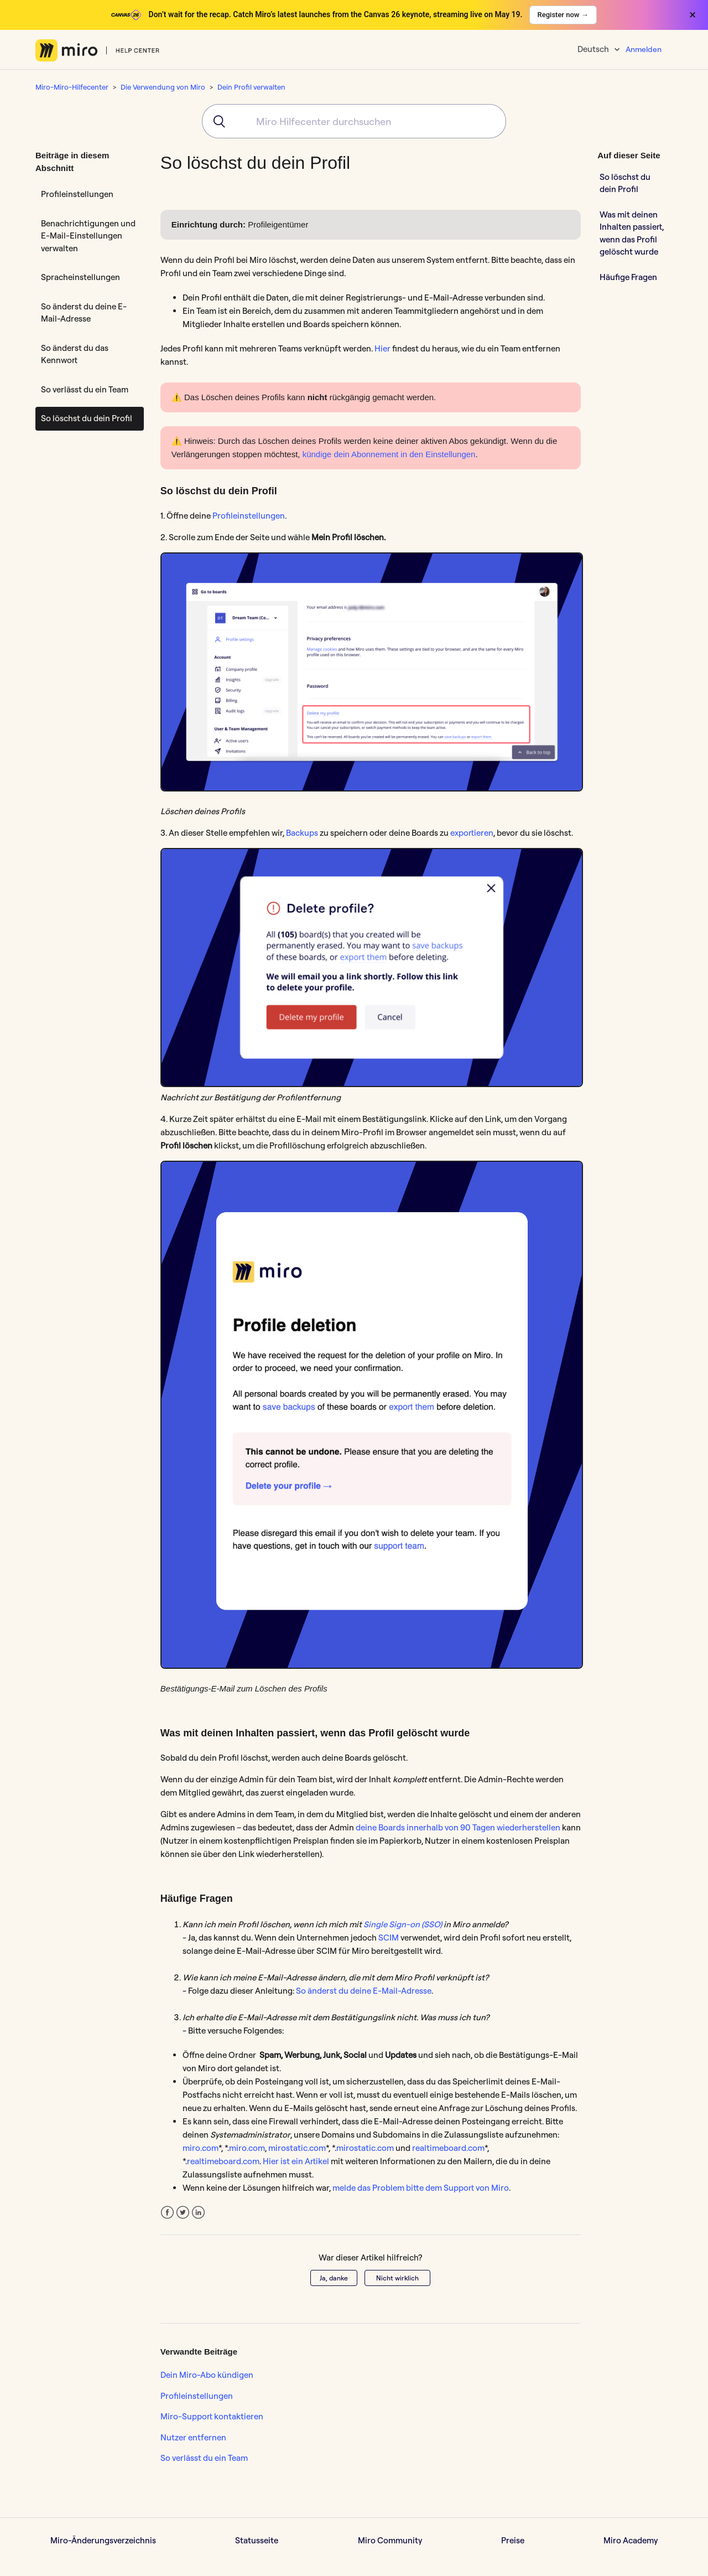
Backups (302, 832)
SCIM (388, 1937)
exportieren (471, 832)
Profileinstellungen (77, 194)
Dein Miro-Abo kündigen (206, 2375)
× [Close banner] (692, 15)
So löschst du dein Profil (86, 418)
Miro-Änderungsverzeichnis (103, 2540)
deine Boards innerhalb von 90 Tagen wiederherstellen (458, 1827)
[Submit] (215, 121)
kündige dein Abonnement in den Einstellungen (389, 454)
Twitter (183, 2213)
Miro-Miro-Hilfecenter (71, 86)
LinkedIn (198, 2213)
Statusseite (256, 2540)
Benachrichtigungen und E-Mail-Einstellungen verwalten (88, 236)
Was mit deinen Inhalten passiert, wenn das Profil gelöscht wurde (632, 233)
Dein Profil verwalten (251, 86)
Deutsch (594, 49)
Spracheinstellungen (80, 277)
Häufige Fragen (628, 277)
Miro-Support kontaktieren (211, 2416)
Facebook (167, 2213)
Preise (512, 2540)
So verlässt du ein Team (84, 389)
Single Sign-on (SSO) (402, 1924)
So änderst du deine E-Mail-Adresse (84, 312)
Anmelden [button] (644, 49)
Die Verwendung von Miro (163, 86)
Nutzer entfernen (193, 2437)
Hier (382, 348)
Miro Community (390, 2540)
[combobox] (354, 121)
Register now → (563, 15)
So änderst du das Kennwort (74, 354)
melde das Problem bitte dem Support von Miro (420, 2187)
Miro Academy (630, 2540)
